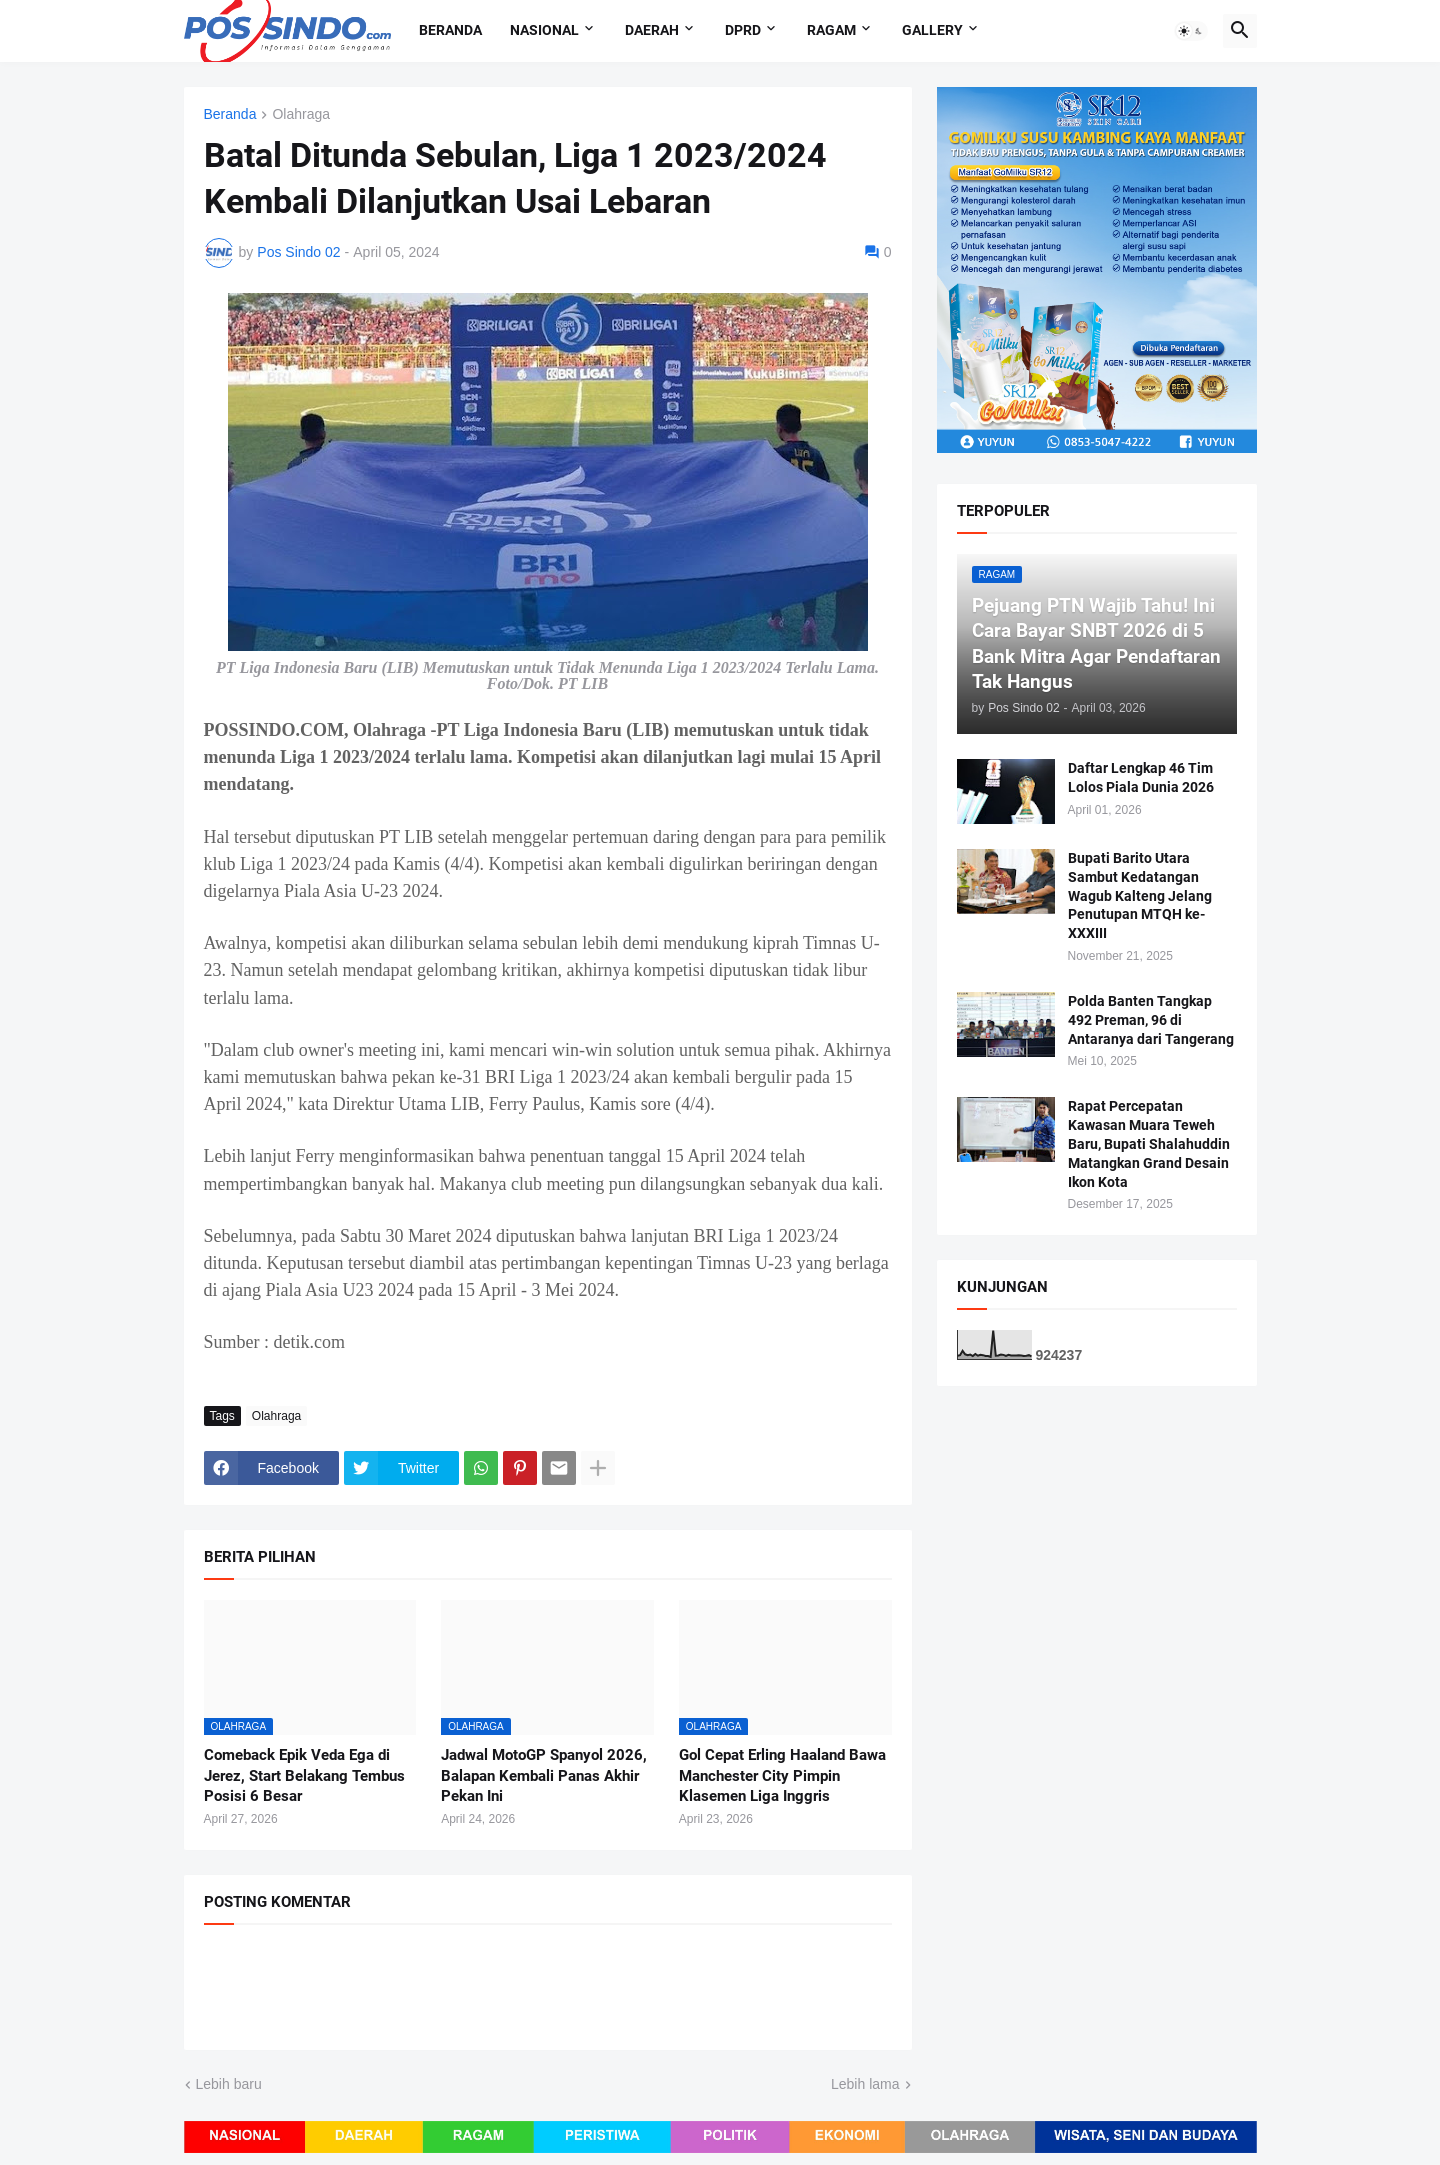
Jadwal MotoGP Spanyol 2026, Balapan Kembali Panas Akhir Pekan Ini (544, 1775)
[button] (1191, 31)
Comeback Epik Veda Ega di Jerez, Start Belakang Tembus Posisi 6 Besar (304, 1775)
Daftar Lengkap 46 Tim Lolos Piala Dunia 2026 (1141, 777)
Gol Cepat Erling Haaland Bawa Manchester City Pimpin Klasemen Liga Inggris (782, 1775)
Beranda (450, 30)
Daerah (652, 30)
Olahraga (301, 114)
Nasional (544, 30)
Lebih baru (229, 2084)
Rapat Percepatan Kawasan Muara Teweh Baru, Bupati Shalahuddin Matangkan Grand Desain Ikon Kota (1149, 1144)
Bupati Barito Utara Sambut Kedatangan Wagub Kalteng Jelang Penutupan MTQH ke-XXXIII (1140, 896)
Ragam (831, 30)
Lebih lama (865, 2084)
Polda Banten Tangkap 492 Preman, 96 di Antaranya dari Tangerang (1151, 1020)
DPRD (743, 30)
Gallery (932, 30)
